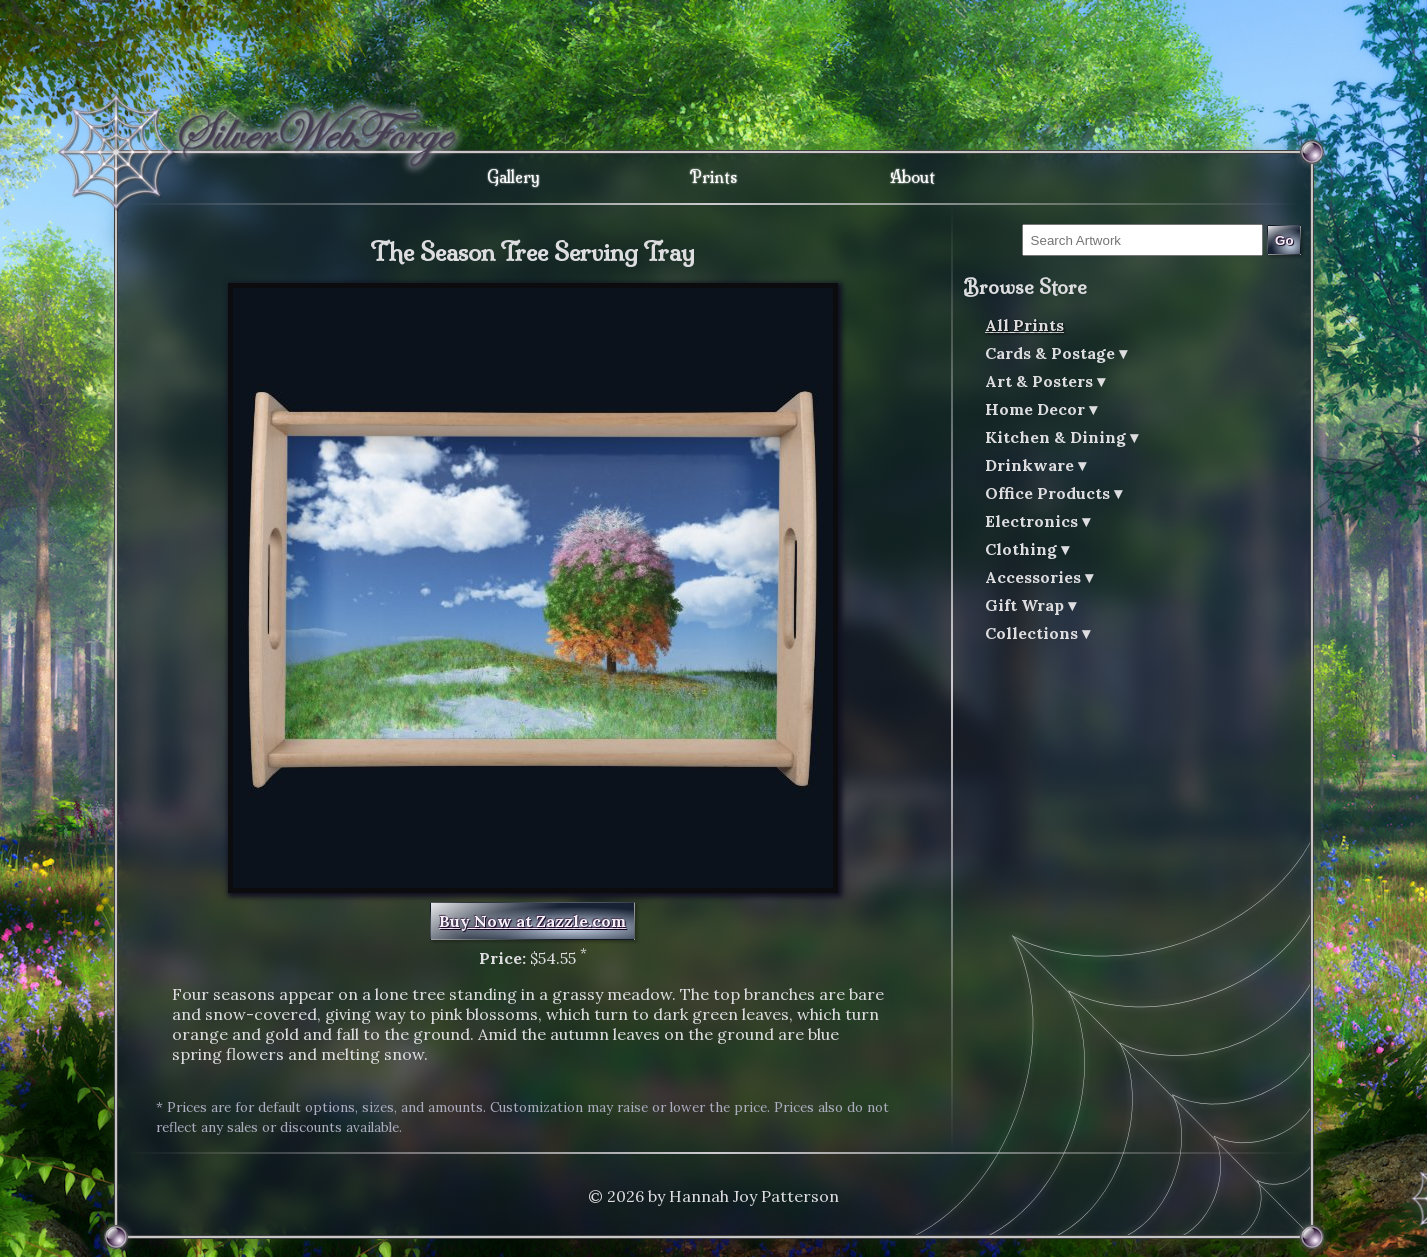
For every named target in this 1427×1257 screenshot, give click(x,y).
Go (1284, 240)
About (912, 177)
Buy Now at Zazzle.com (532, 921)
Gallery (513, 177)
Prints (713, 177)
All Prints (1024, 325)
